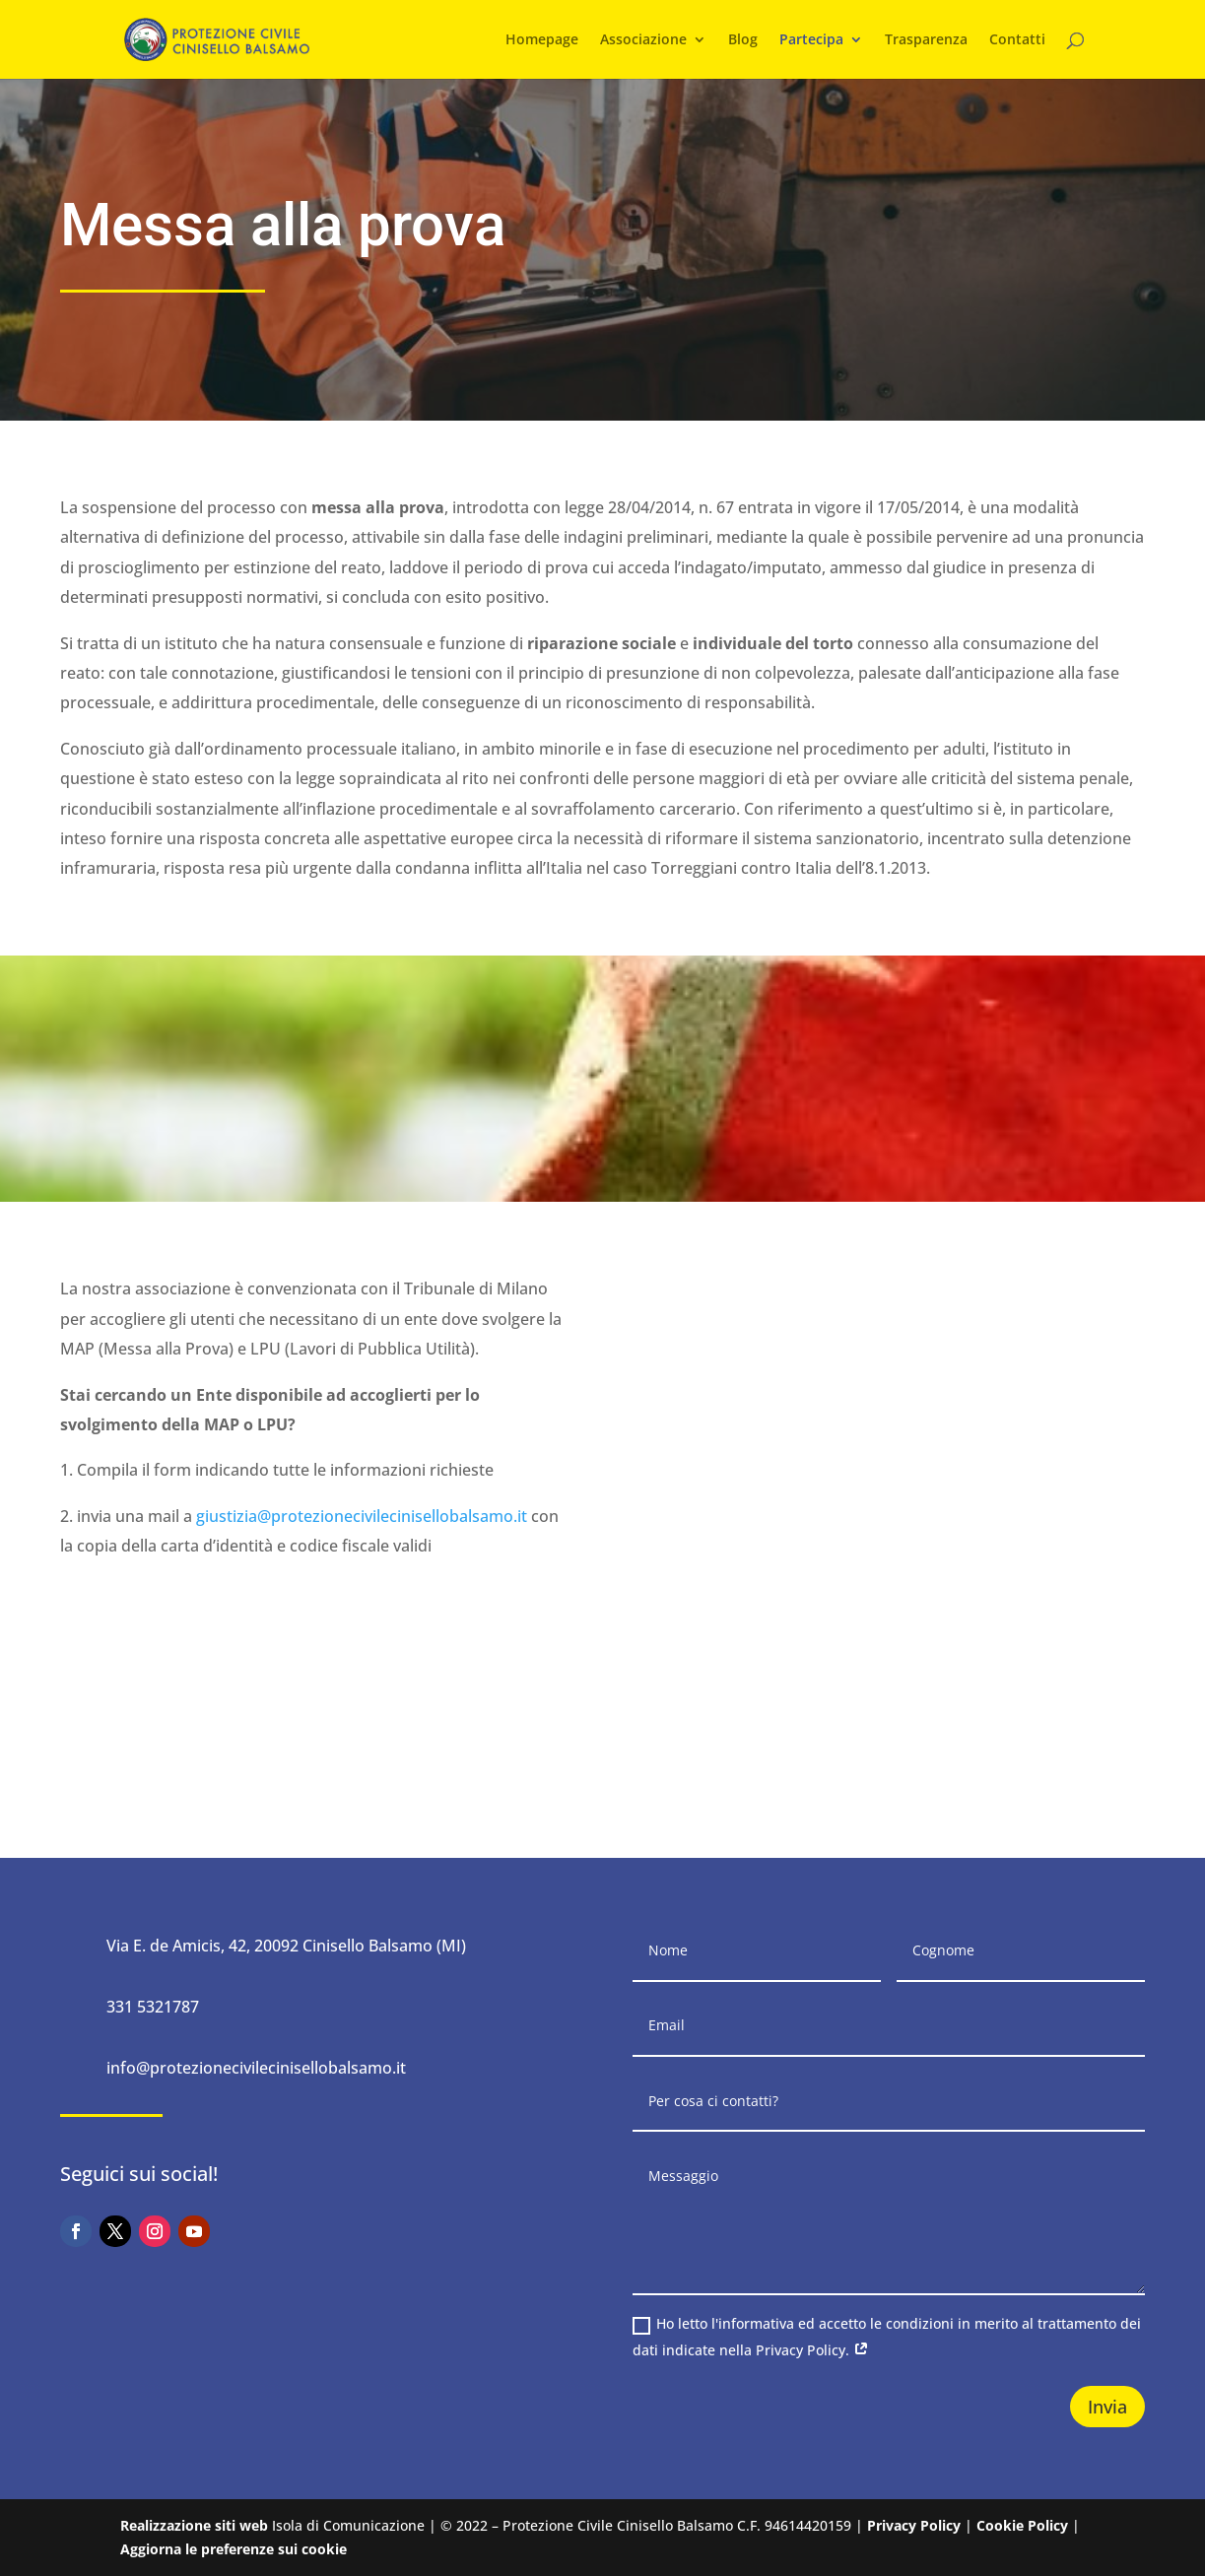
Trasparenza (926, 40)
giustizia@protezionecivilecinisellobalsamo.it (361, 1516)
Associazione (643, 40)
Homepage (541, 40)
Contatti (1017, 40)
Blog (743, 40)
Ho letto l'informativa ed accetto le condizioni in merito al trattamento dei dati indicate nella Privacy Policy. (887, 2336)
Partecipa (811, 40)
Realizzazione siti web (194, 2525)
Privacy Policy (914, 2525)
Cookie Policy (1022, 2525)
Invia (1107, 2406)
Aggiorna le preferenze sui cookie (233, 2549)
